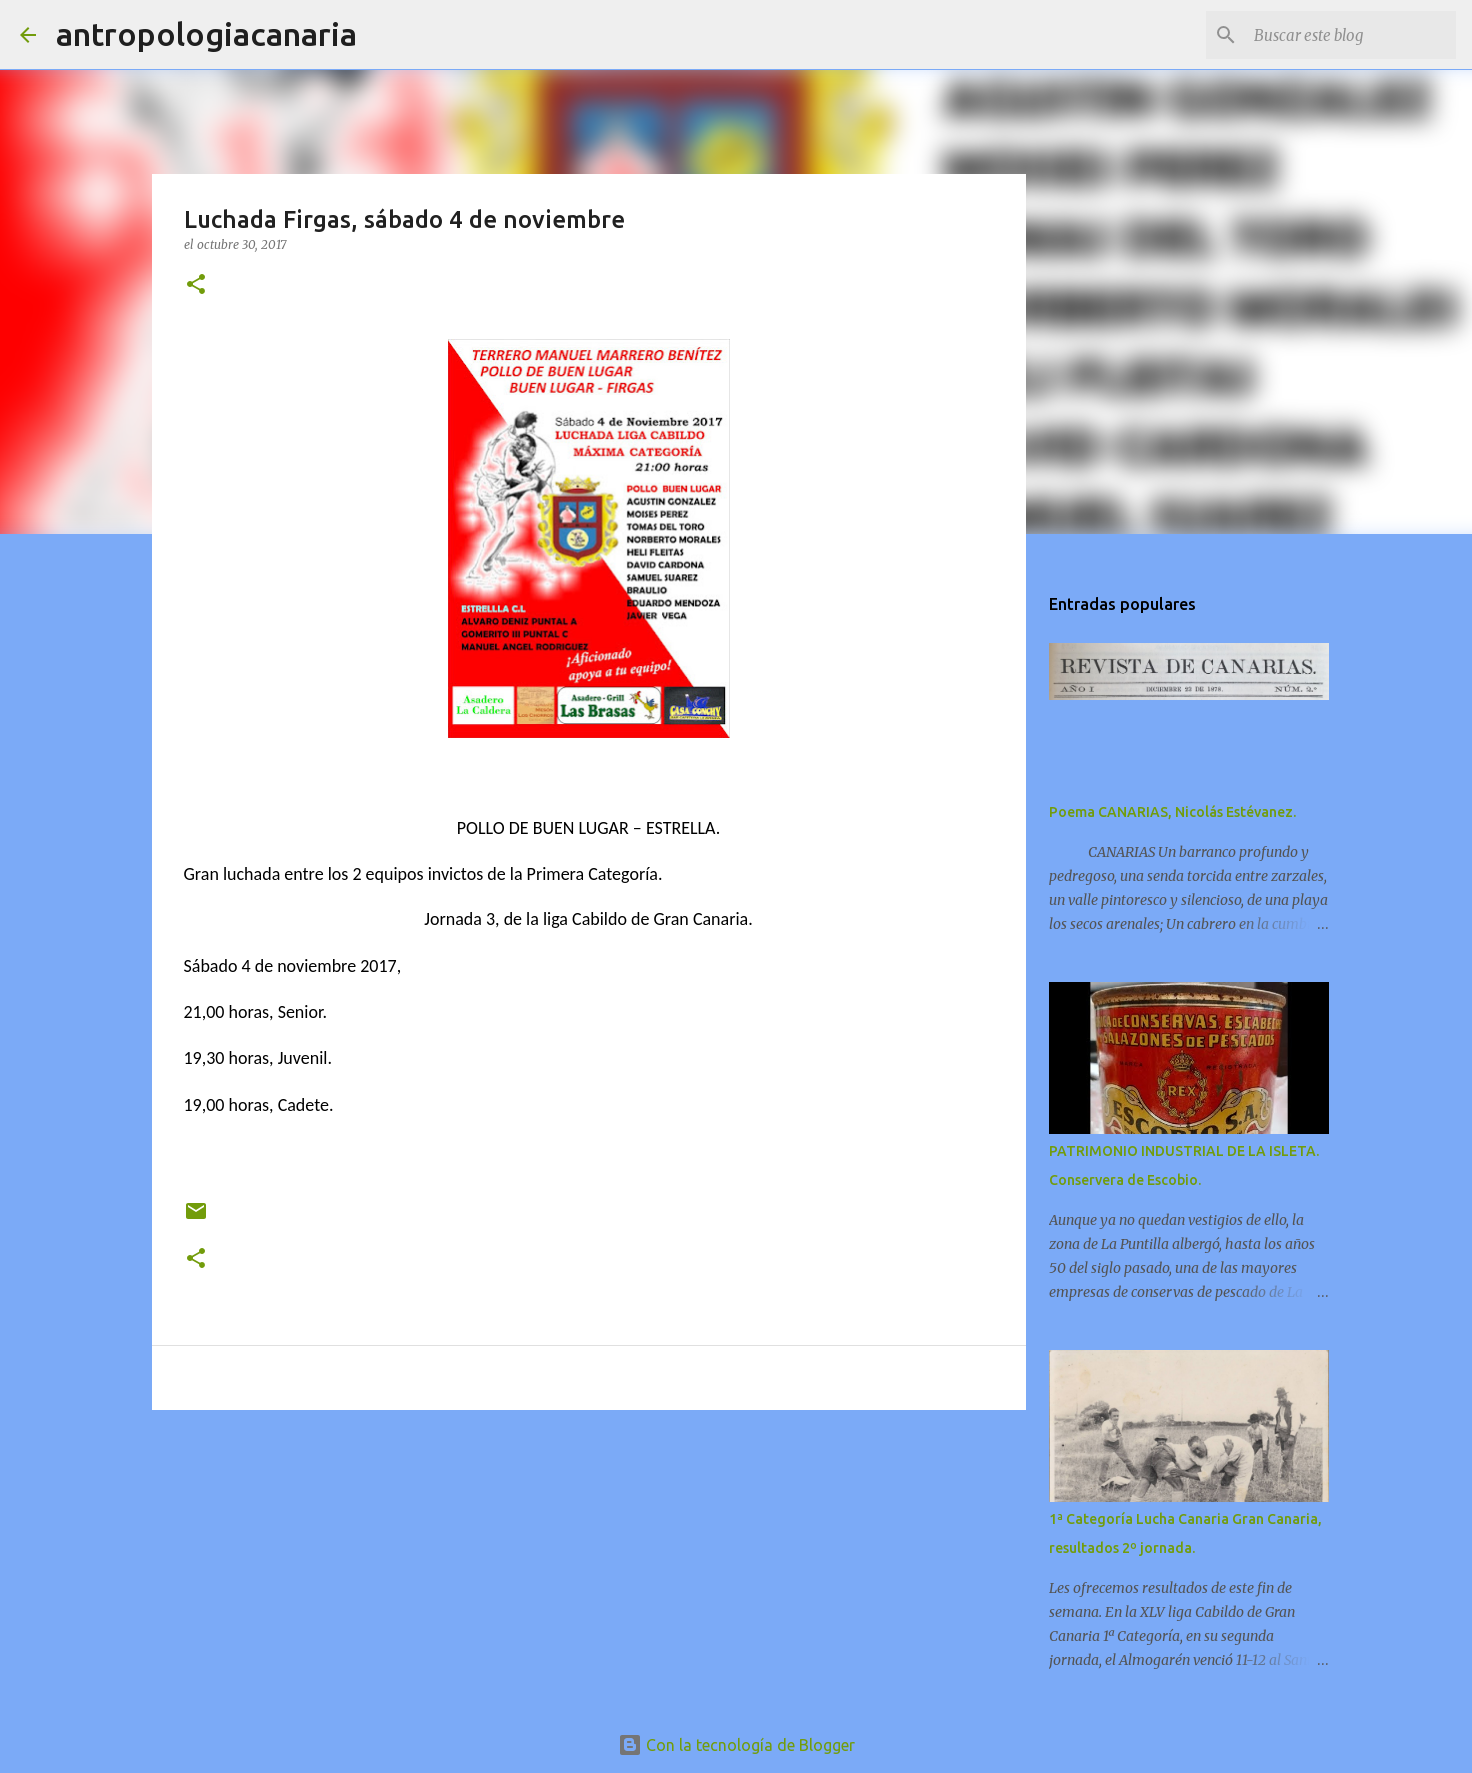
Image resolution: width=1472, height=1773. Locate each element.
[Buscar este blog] (1351, 35)
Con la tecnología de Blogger (736, 1745)
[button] (196, 285)
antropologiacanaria (206, 34)
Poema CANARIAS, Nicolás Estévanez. (1172, 812)
